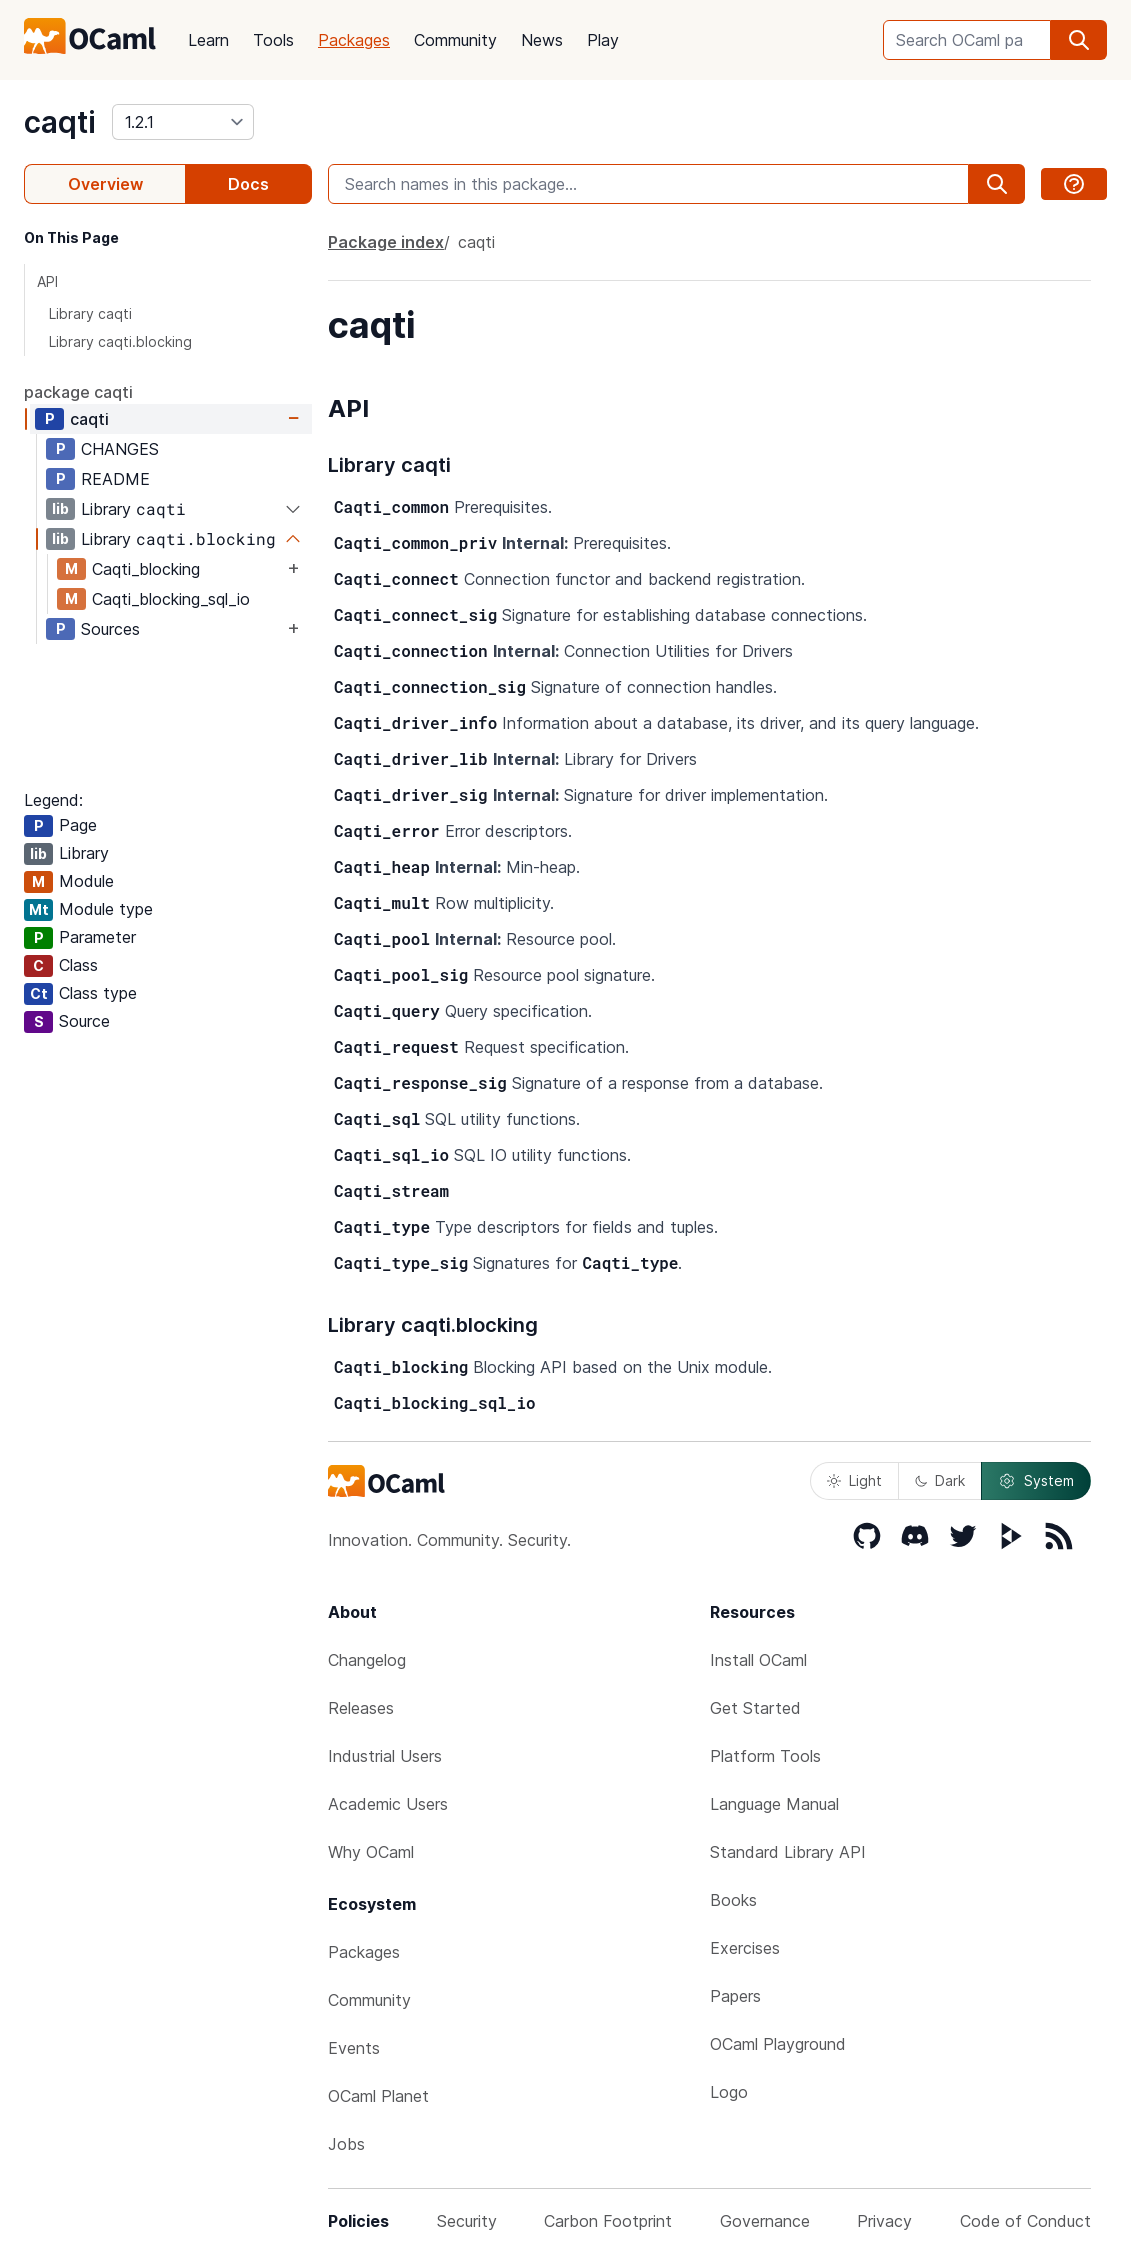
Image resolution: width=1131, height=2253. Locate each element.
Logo (729, 2092)
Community (455, 40)
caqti (60, 122)
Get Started (755, 1708)
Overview (105, 184)
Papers (735, 1996)
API (47, 281)
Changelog (367, 1660)
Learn (208, 40)
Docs (248, 184)
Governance (765, 2221)
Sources (110, 629)
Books (733, 1900)
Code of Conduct (1025, 2221)
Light (854, 1480)
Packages (354, 40)
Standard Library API (788, 1852)
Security (467, 2221)
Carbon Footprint (608, 2221)
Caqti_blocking (146, 569)
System (1036, 1481)
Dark (940, 1480)
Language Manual (774, 1804)
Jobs (346, 2144)
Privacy (884, 2221)
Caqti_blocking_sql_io (171, 599)
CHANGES (120, 449)
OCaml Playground (778, 2044)
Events (354, 2048)
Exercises (745, 1948)
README (115, 479)
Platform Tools (765, 1756)
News (542, 40)
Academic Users (388, 1804)
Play (603, 40)
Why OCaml (371, 1852)
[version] (183, 122)
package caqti (78, 392)
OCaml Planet (378, 2096)
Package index (386, 242)
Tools (273, 40)
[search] (1079, 40)
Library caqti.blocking (120, 341)
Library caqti (90, 313)
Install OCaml (758, 1660)
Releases (361, 1708)
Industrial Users (385, 1756)
